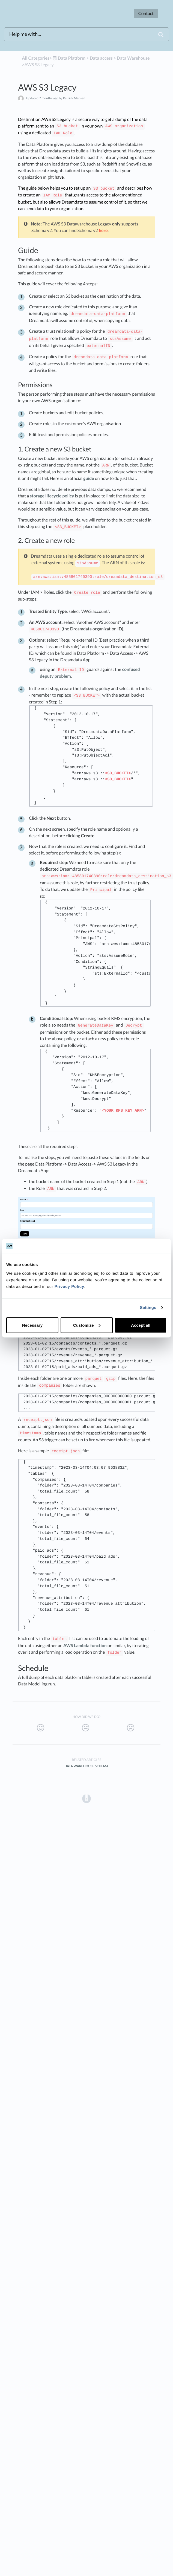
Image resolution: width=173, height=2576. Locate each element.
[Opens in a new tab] (86, 1798)
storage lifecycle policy (52, 496)
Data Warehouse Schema (86, 1766)
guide (88, 478)
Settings (148, 1307)
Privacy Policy (69, 1286)
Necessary (32, 1325)
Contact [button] (146, 13)
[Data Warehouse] (133, 58)
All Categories (35, 58)
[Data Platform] (68, 58)
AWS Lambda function (85, 1645)
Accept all (140, 1325)
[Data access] (101, 58)
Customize (86, 1325)
